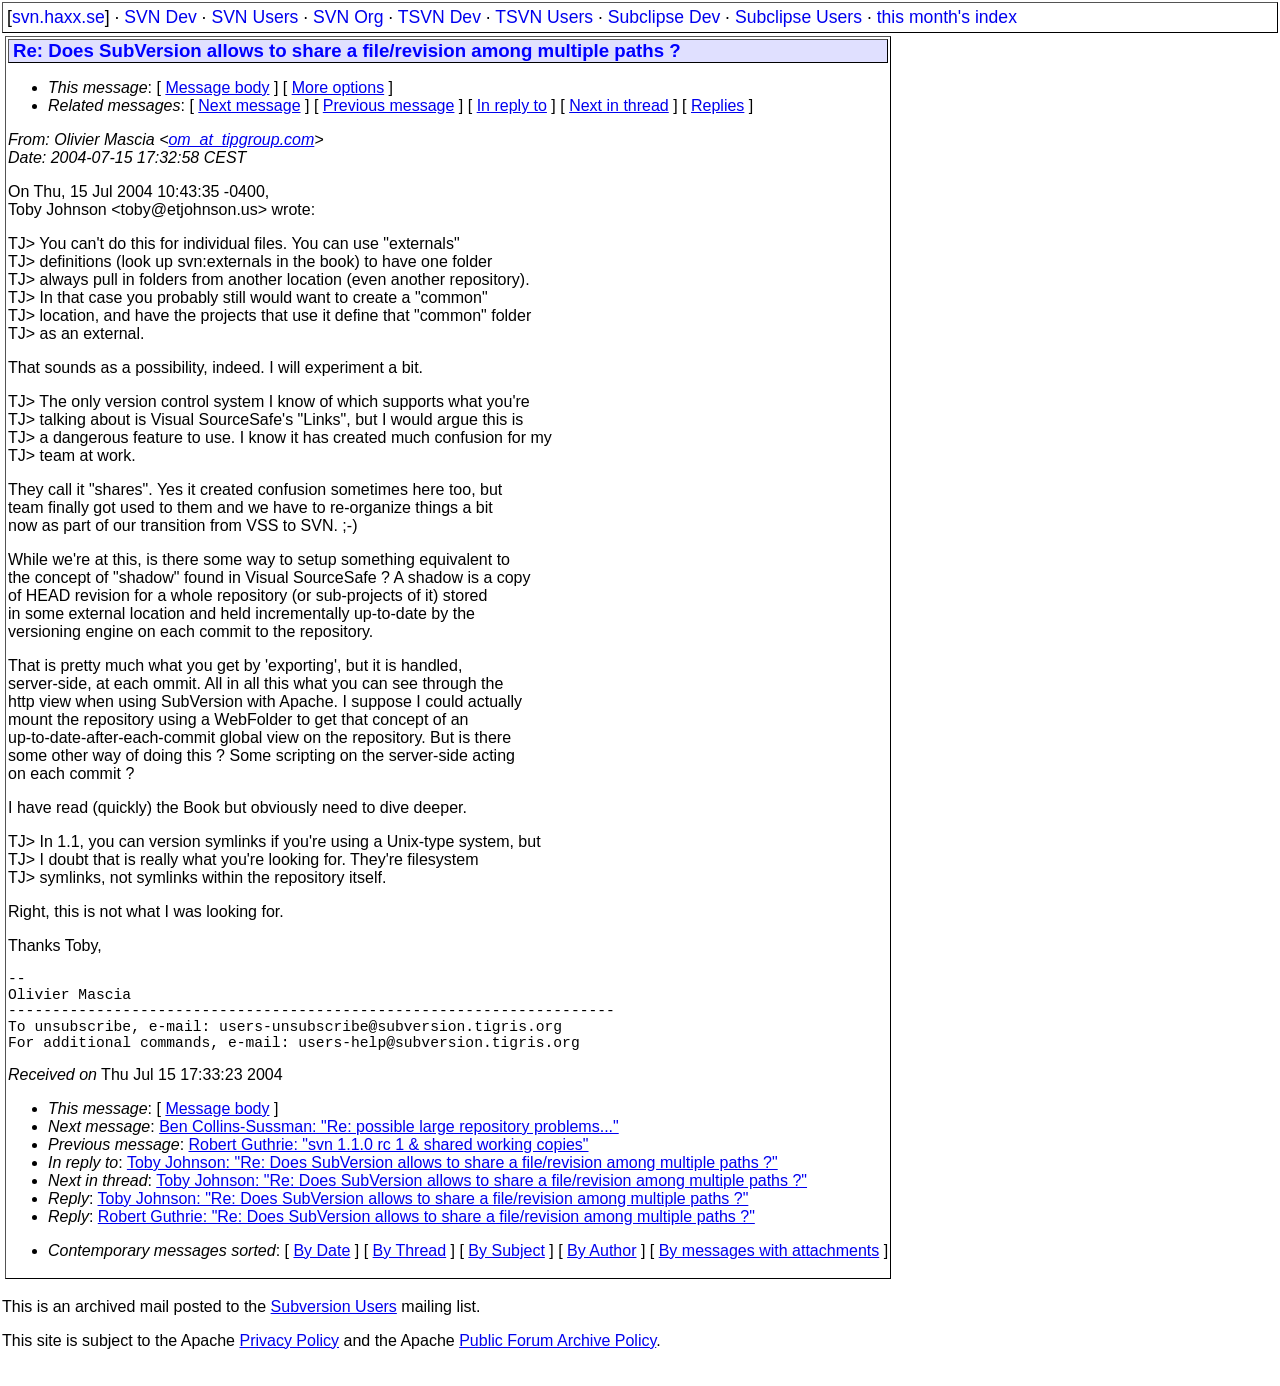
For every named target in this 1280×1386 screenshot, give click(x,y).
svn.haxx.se (58, 17)
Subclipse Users (798, 17)
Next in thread (619, 105)
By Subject (506, 1270)
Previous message (389, 105)
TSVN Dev (439, 17)
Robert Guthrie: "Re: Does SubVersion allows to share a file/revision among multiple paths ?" (426, 1236)
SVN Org (348, 17)
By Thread (410, 1270)
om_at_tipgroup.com (241, 139)
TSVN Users (544, 17)
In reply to (512, 105)
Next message (249, 105)
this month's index (947, 17)
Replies (717, 105)
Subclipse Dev (664, 17)
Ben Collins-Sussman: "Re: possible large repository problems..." (389, 1146)
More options (338, 87)
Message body (217, 87)
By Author (601, 1270)
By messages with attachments (769, 1270)
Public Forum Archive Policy (557, 1360)
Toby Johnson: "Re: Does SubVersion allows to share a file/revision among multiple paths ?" (452, 1182)
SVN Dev (160, 17)
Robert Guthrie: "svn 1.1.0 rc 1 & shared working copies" (389, 1164)
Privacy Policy (289, 1360)
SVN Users (254, 17)
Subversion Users (334, 1326)
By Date (321, 1270)
